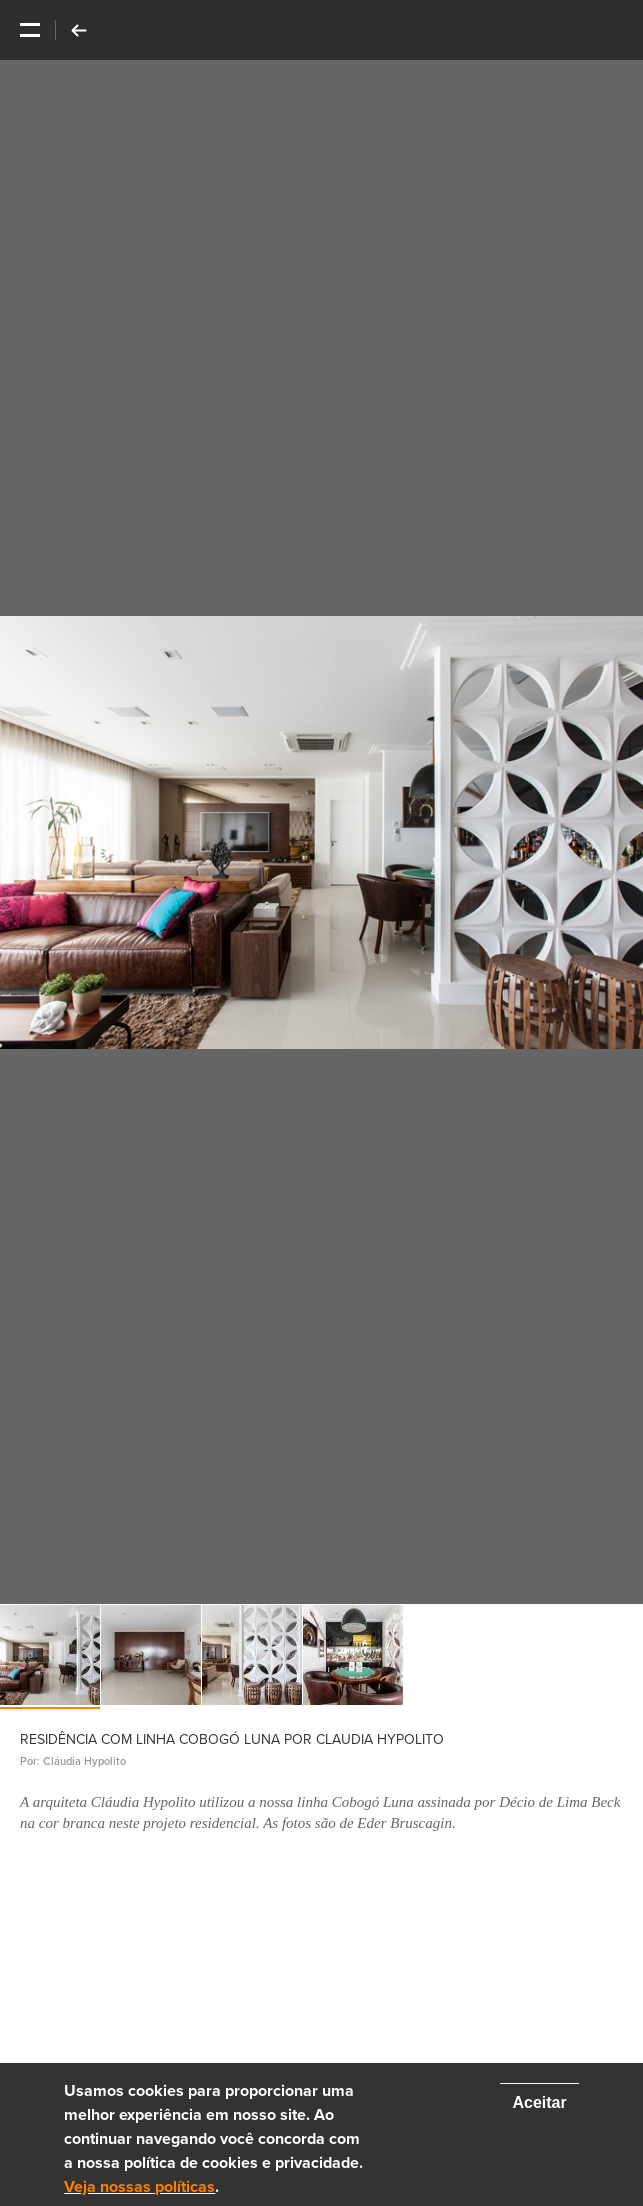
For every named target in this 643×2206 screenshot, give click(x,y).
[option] (321, 832)
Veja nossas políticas (139, 2187)
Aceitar (539, 2102)
